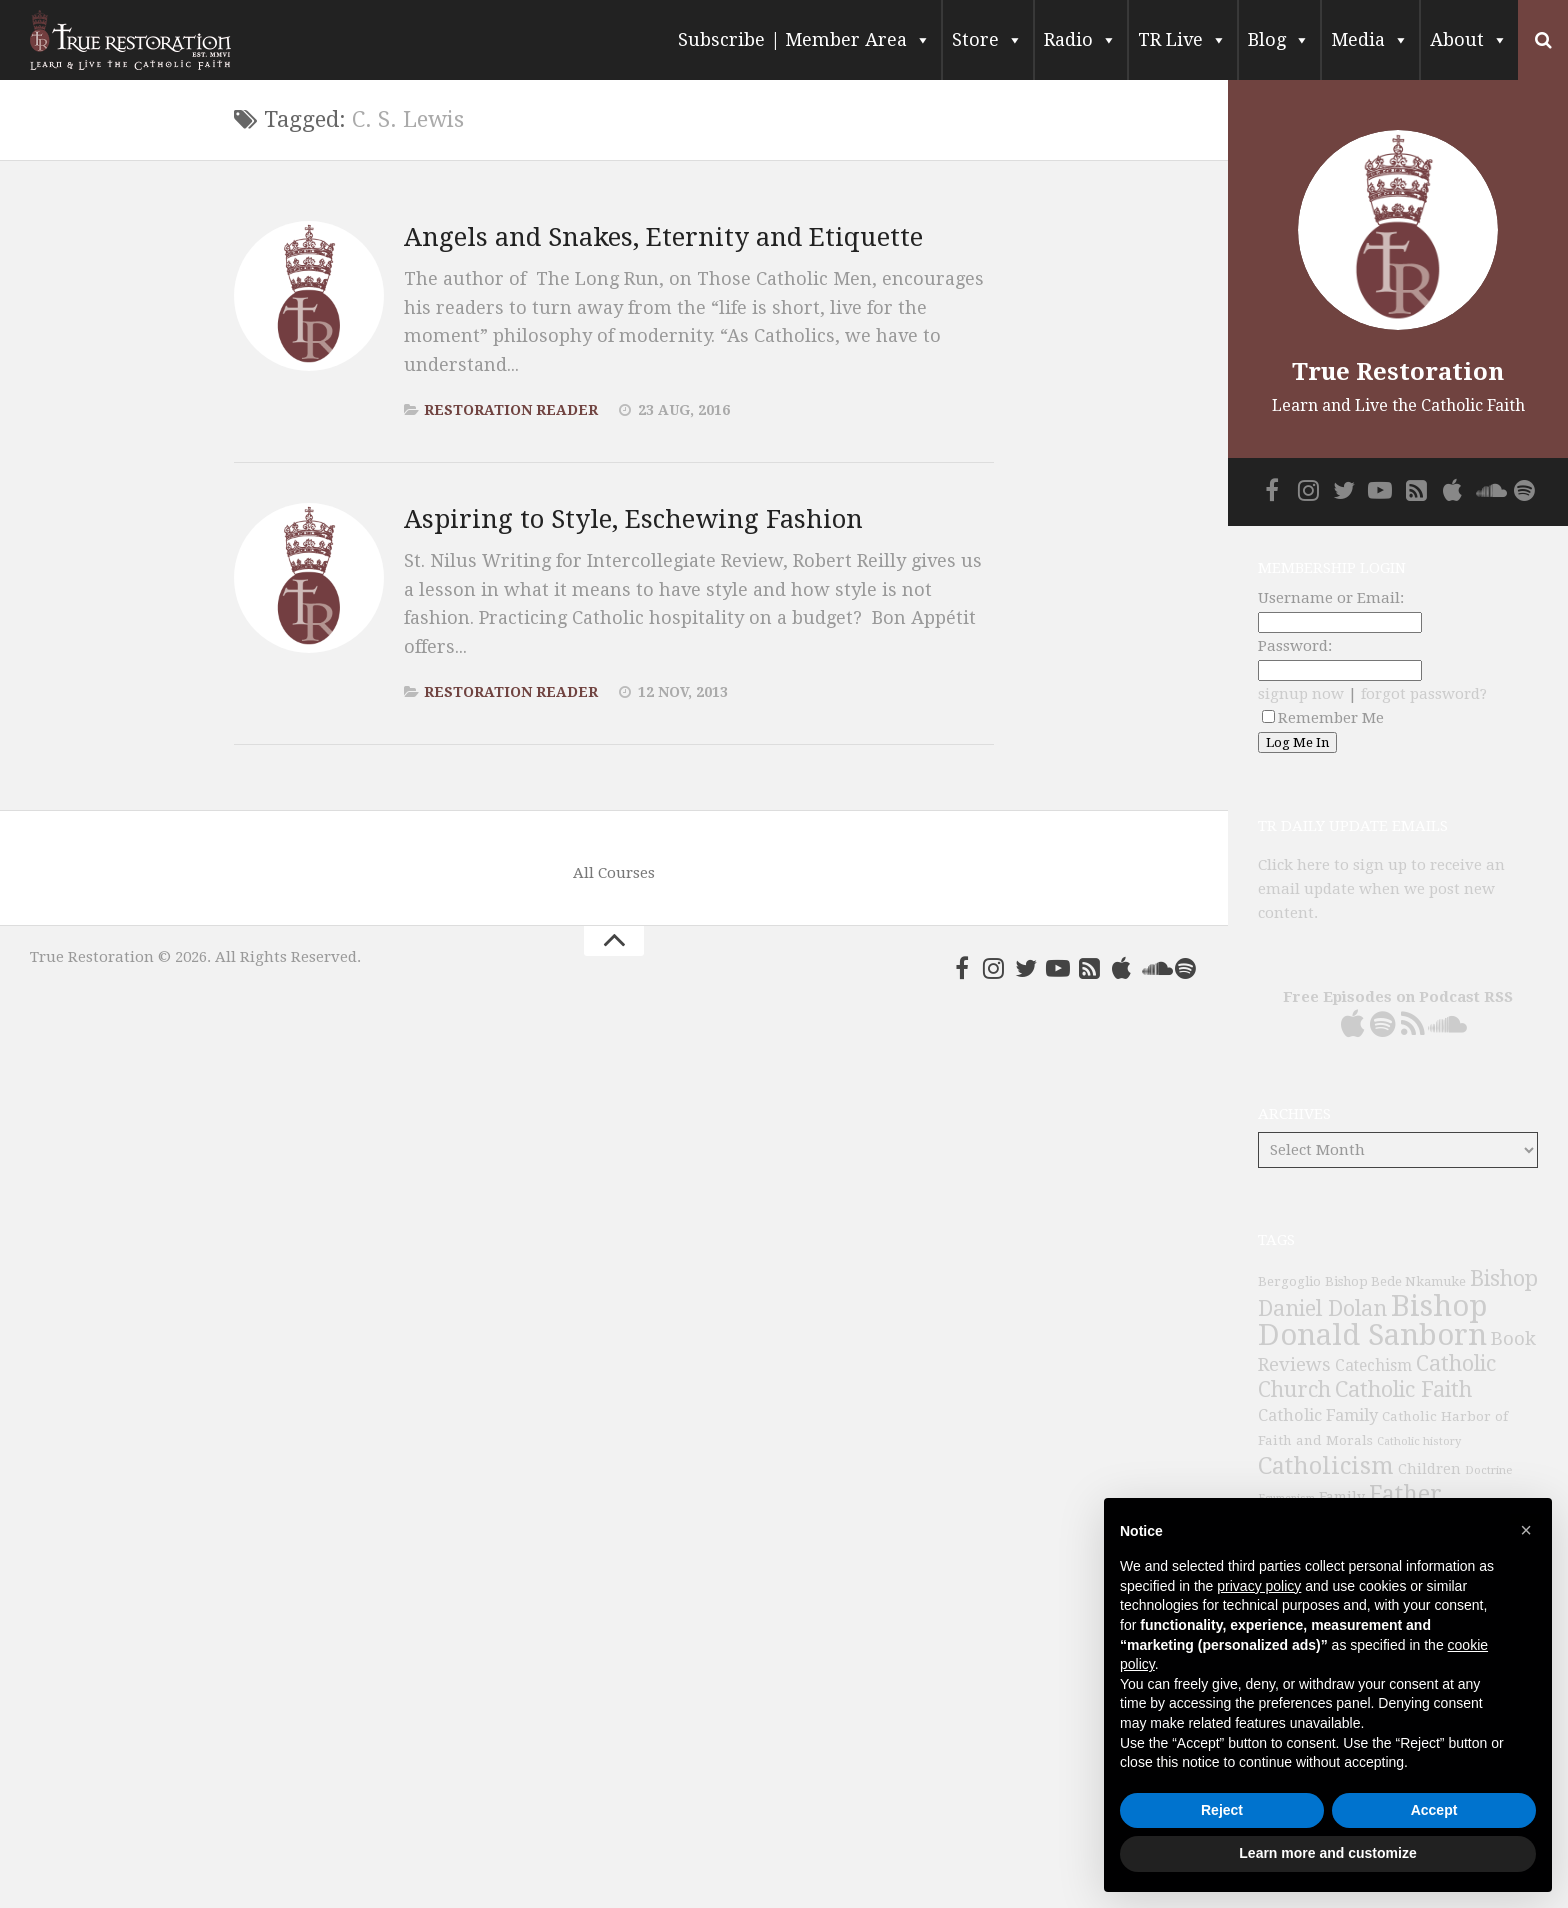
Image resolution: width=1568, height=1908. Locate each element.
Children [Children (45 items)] (1429, 1469)
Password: (1295, 646)
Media (1370, 40)
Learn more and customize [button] (1327, 1853)
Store (987, 40)
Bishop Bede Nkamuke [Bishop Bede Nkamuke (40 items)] (1395, 1281)
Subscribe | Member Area (804, 40)
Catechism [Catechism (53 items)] (1373, 1366)
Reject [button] (1222, 1810)
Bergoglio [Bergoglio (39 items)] (1289, 1281)
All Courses (614, 873)
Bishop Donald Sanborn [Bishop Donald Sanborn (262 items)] (1372, 1320)
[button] (1526, 1530)
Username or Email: (1331, 598)
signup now (1301, 694)
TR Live (1182, 40)
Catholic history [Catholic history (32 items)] (1419, 1441)
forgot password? (1424, 694)
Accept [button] (1434, 1810)
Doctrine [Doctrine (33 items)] (1488, 1470)
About (1469, 40)
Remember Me (1323, 718)
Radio (1080, 40)
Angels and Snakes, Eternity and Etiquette (665, 237)
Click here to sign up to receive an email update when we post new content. (1381, 889)
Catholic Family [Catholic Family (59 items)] (1318, 1415)
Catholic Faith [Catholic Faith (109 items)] (1403, 1389)
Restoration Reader (511, 410)
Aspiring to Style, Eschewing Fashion (634, 519)
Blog (1279, 40)
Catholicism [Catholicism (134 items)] (1326, 1466)
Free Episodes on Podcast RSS (1398, 997)
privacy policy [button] (1259, 1586)
